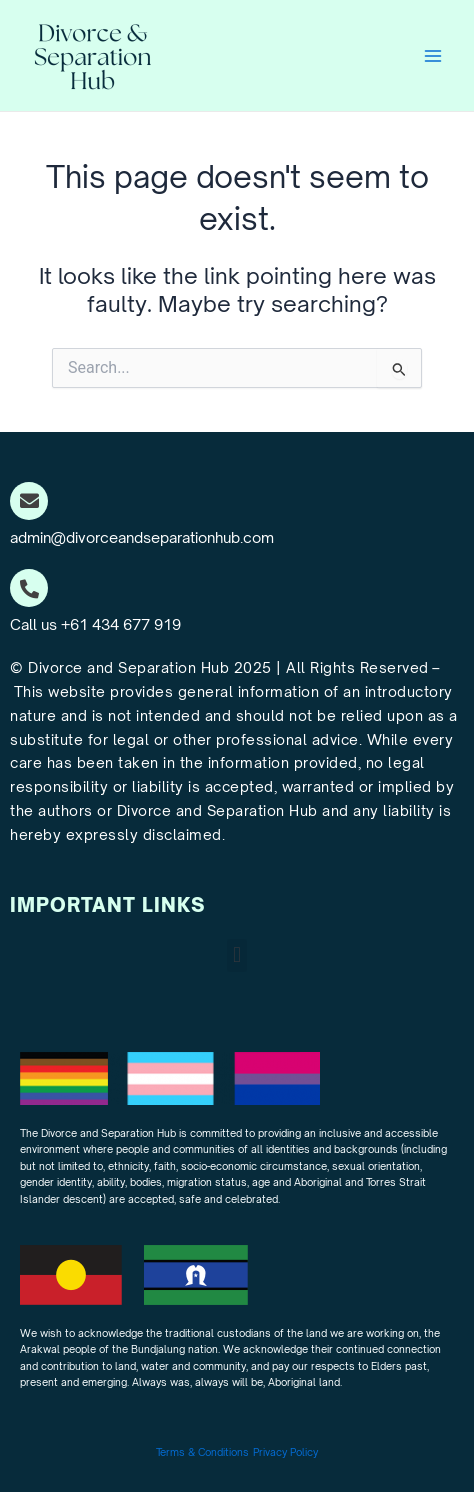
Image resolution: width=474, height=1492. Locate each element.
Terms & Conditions (202, 1452)
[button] (236, 955)
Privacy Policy (285, 1452)
